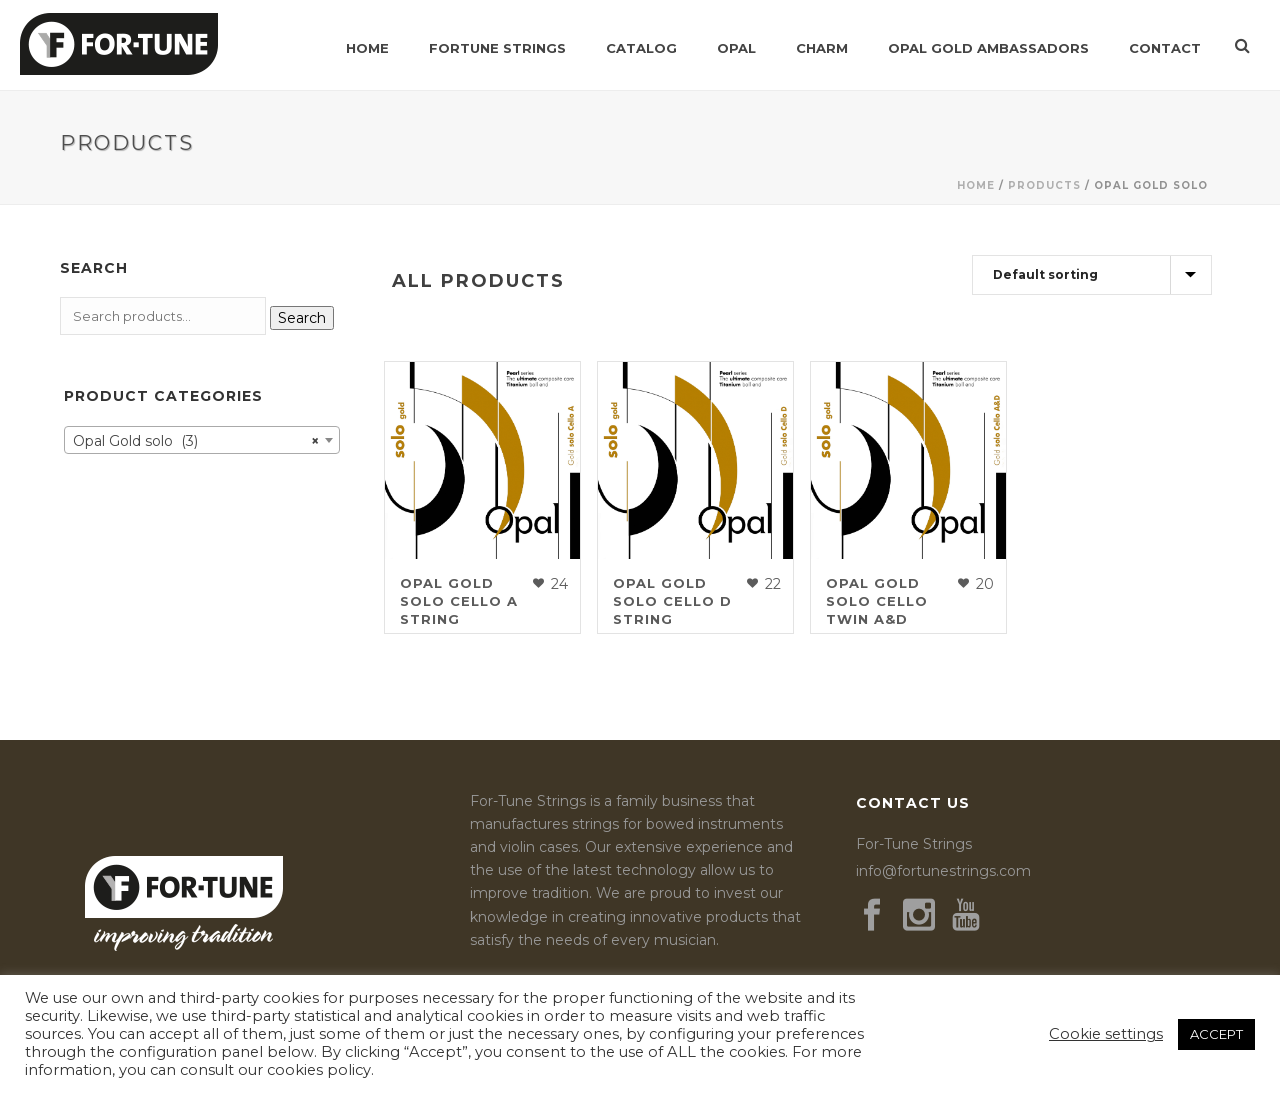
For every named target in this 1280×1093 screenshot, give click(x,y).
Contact (1165, 48)
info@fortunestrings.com (943, 871)
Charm (822, 48)
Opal (736, 48)
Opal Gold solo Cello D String (672, 601)
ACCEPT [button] (1216, 1034)
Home (367, 48)
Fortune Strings (497, 48)
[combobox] (202, 440)
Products (1044, 185)
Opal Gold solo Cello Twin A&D (877, 601)
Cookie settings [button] (1106, 1034)
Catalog (641, 48)
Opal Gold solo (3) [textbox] (196, 441)
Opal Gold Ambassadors (988, 48)
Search (302, 318)
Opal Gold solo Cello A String (459, 601)
